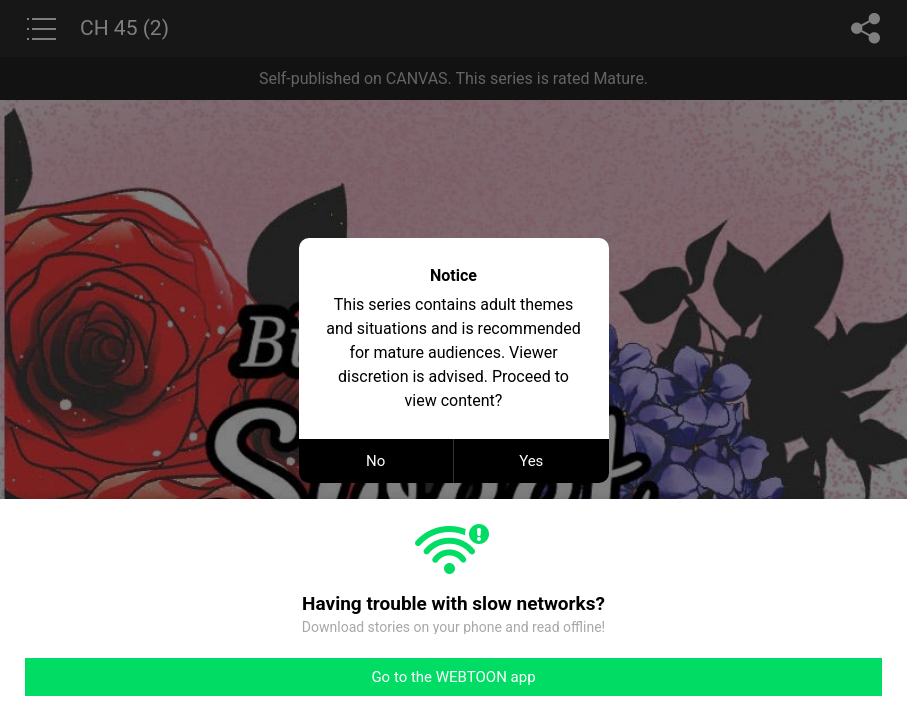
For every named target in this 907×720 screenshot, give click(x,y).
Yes (531, 461)
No (375, 461)
